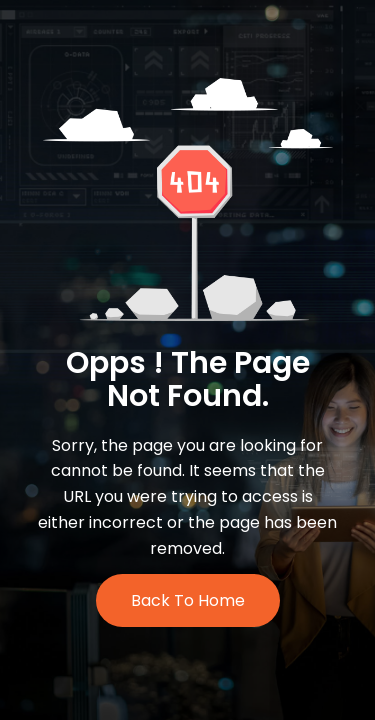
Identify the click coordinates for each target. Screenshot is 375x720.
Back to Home (188, 600)
